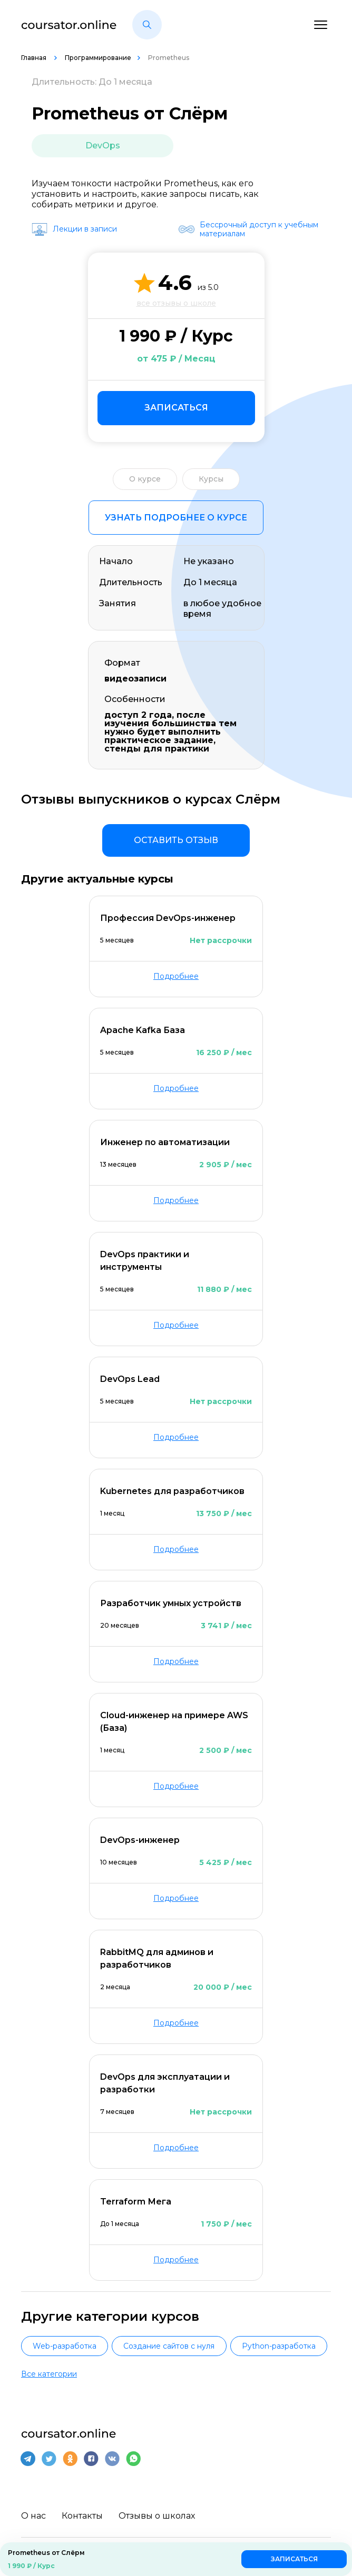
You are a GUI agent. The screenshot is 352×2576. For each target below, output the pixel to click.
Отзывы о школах (157, 2516)
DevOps (102, 146)
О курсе (145, 479)
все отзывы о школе (176, 303)
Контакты (82, 2516)
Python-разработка (279, 2346)
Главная (34, 58)
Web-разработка (64, 2346)
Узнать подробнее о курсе (176, 518)
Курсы (211, 479)
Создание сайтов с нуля (168, 2346)
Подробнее (176, 976)
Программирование (98, 58)
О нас (33, 2516)
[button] (147, 24)
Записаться (176, 408)
